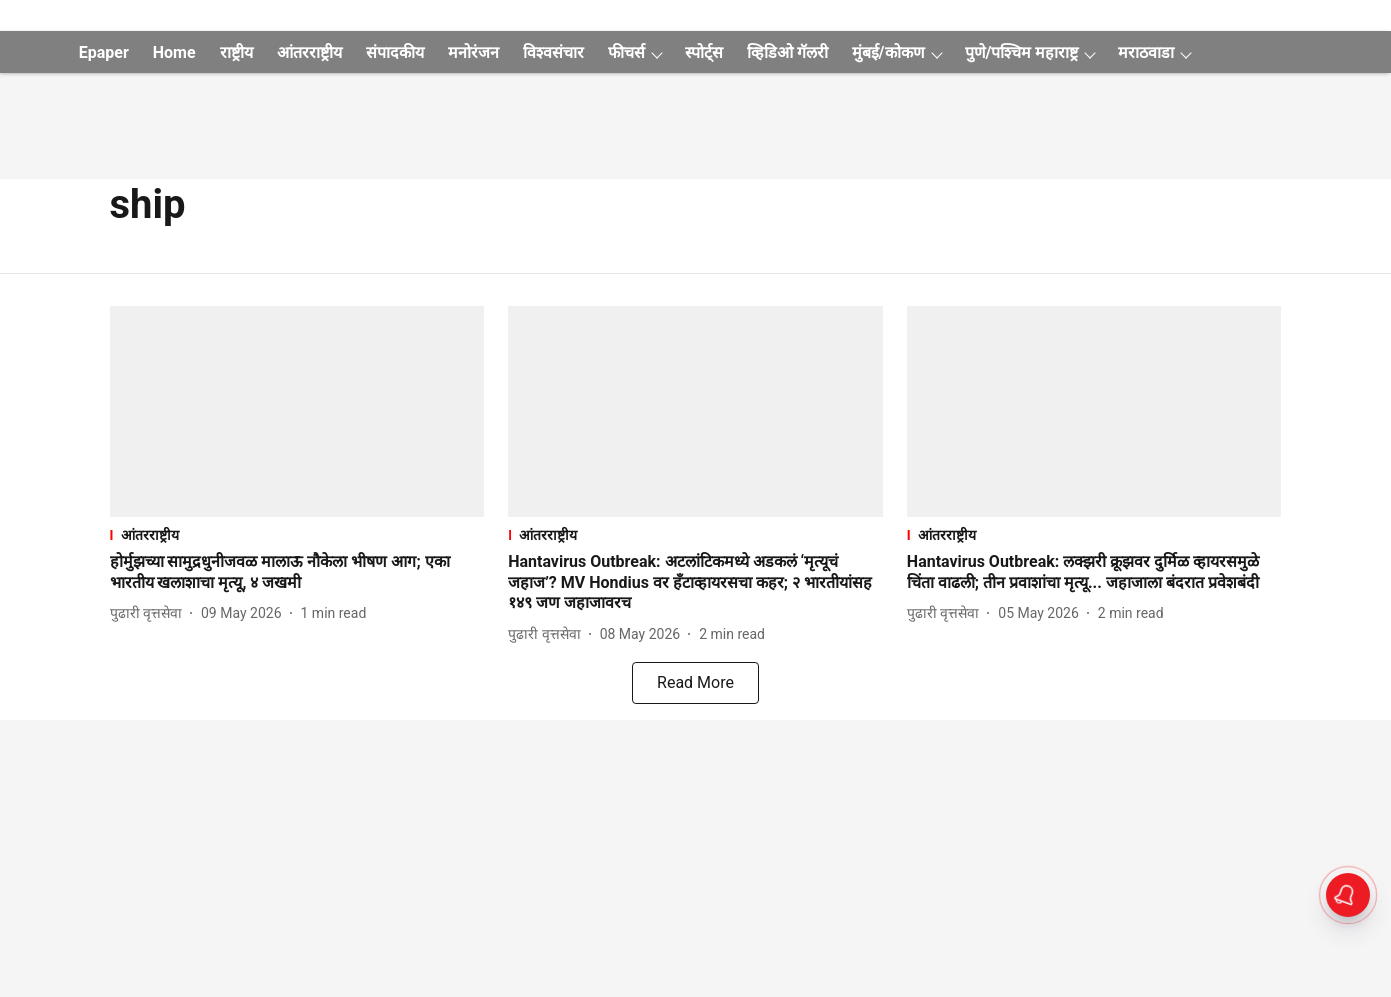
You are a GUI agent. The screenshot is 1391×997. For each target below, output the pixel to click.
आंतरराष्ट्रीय (309, 52)
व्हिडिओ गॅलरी (787, 52)
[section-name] (297, 534)
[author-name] (150, 613)
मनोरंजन (473, 52)
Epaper (104, 52)
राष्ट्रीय (236, 52)
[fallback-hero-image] (297, 411)
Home (174, 52)
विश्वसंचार (553, 52)
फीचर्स (626, 52)
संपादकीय (395, 52)
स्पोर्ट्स (704, 52)
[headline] (297, 573)
